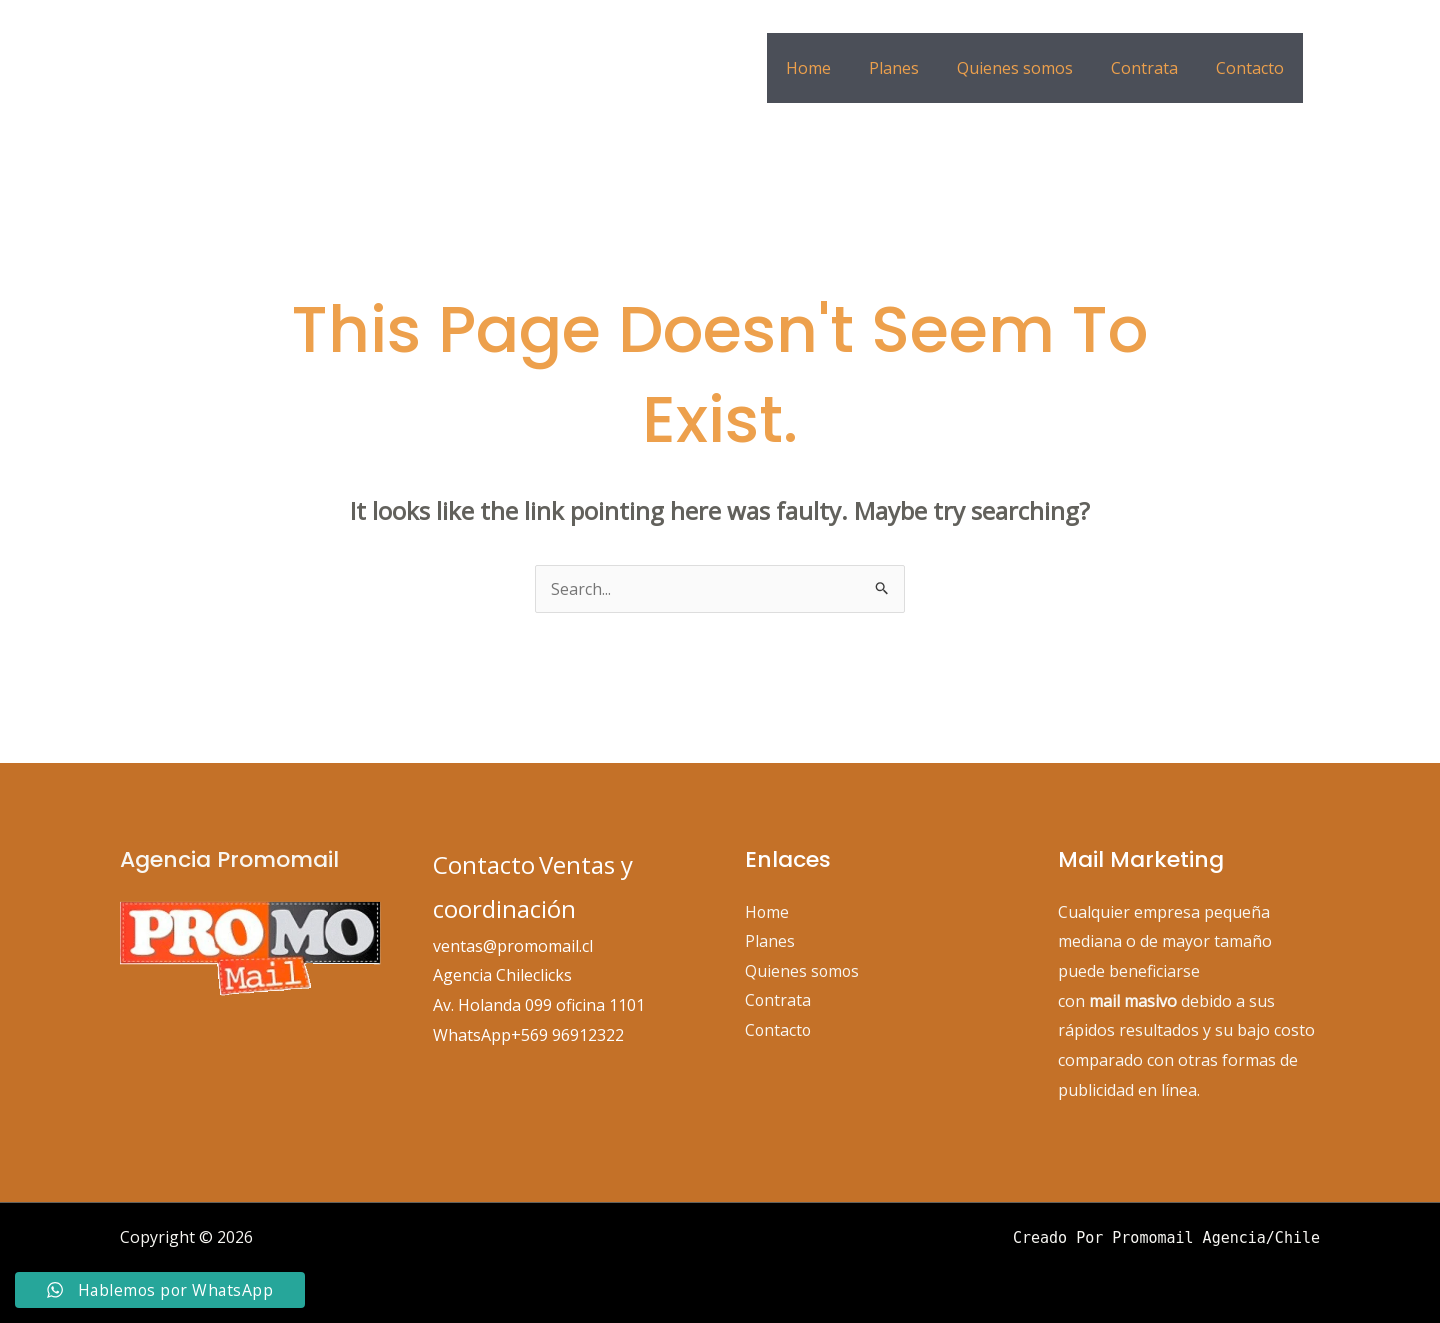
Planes (915, 68)
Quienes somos (1030, 68)
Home (835, 68)
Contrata (1153, 68)
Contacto (1253, 68)
